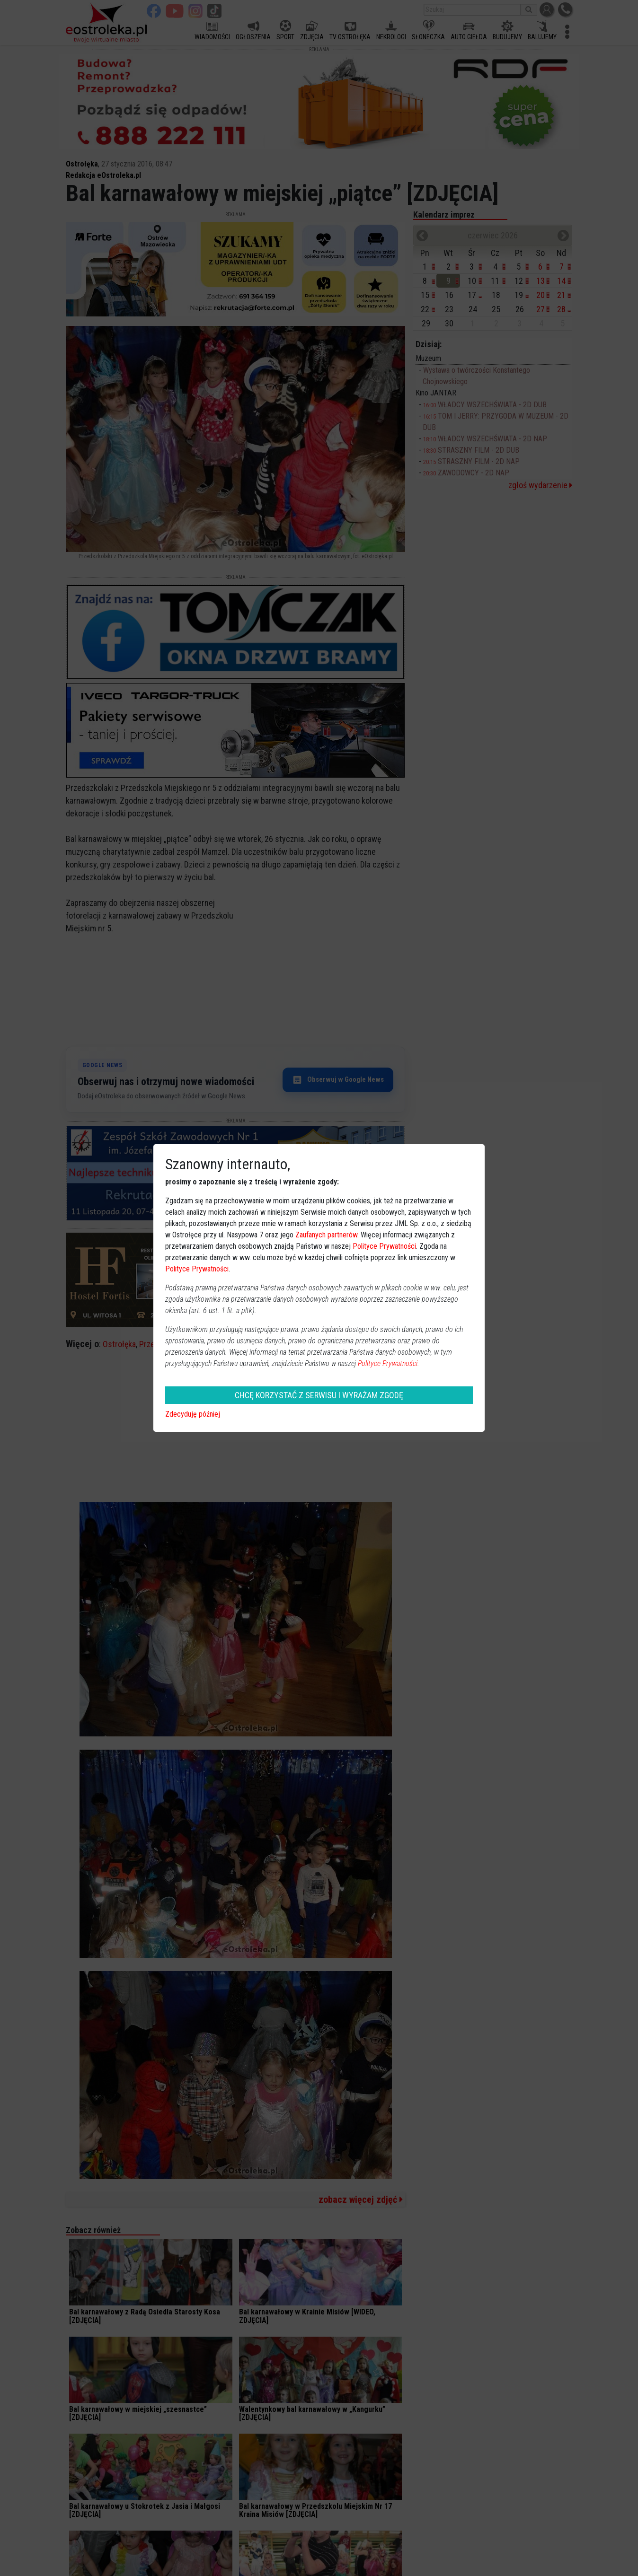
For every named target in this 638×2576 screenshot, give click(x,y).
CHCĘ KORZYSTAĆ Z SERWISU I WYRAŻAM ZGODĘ (319, 1395)
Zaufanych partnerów (326, 1234)
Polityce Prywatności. (388, 1363)
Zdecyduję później (192, 1414)
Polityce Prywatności (384, 1246)
